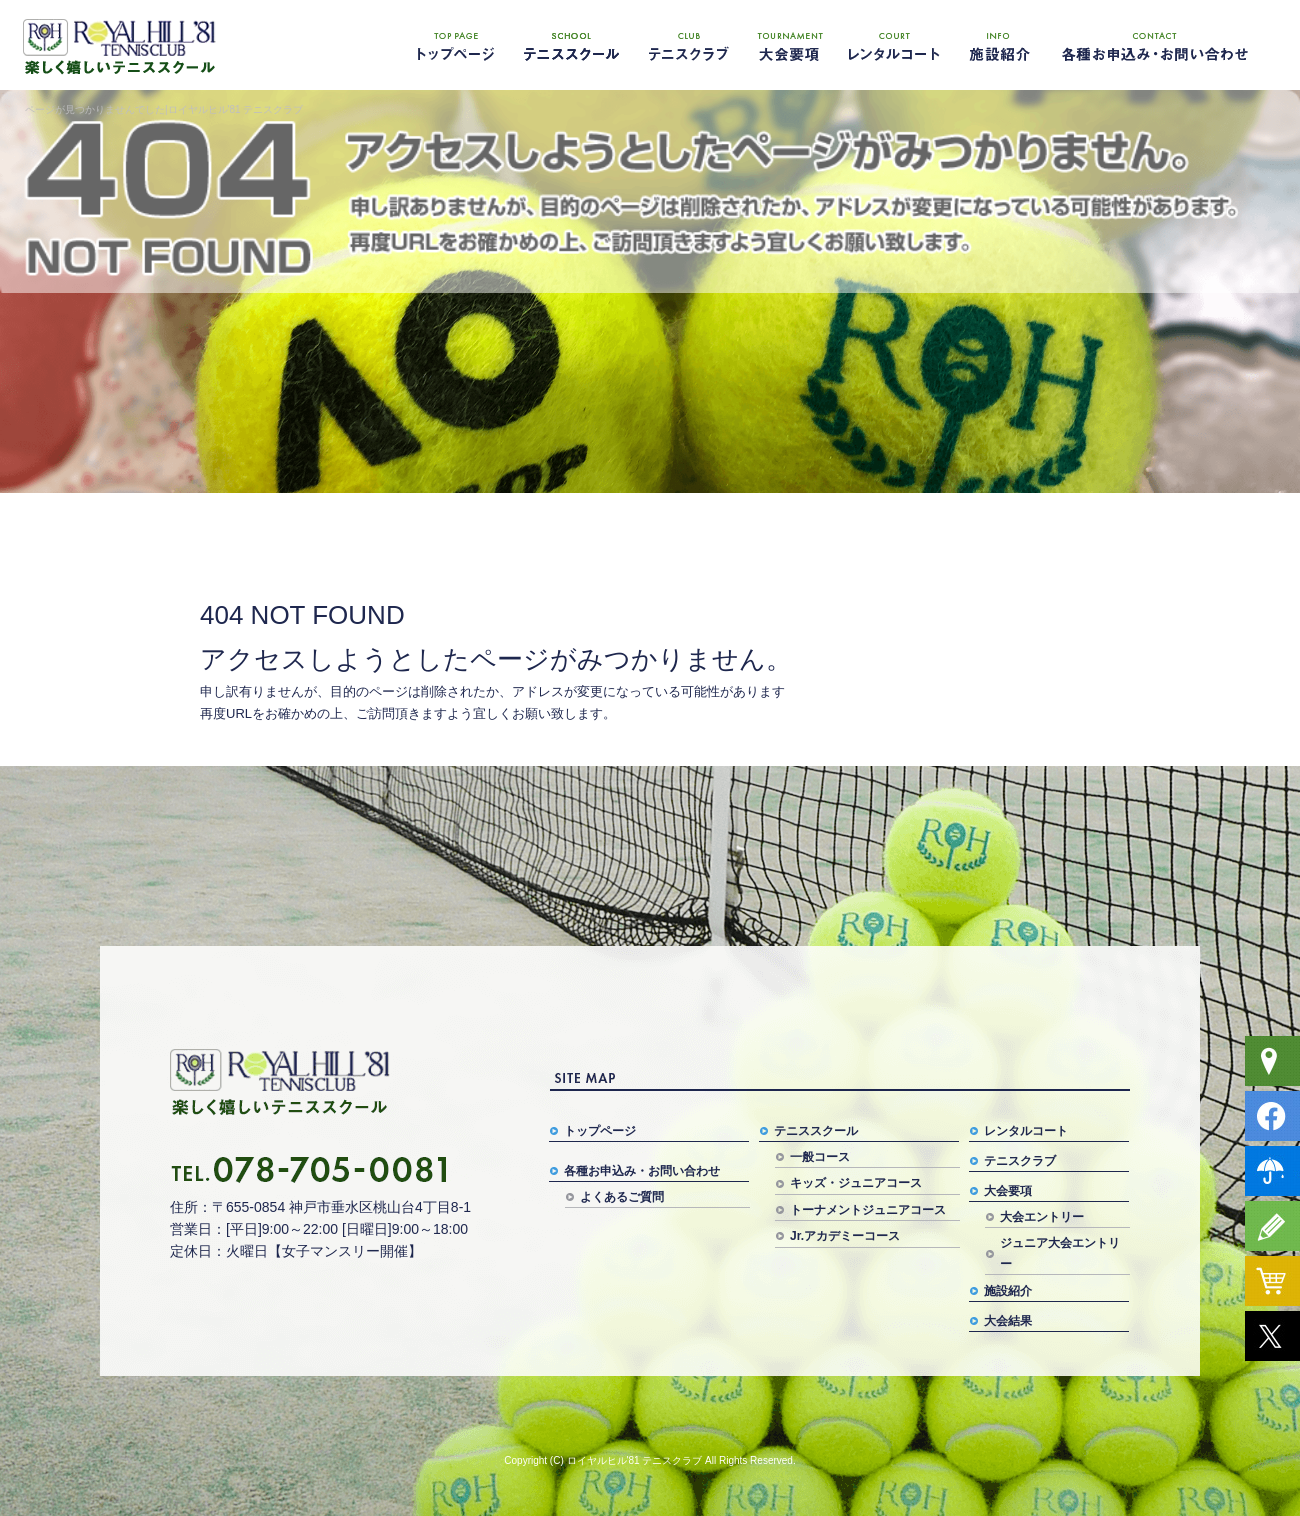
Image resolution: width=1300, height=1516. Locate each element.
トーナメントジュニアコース (868, 1210)
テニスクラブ (685, 45)
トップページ (455, 45)
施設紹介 (995, 45)
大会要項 (790, 45)
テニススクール (570, 45)
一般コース (820, 1157)
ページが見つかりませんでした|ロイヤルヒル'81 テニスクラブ (164, 109)
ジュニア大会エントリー (1060, 1253)
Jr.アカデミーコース (845, 1236)
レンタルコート (895, 45)
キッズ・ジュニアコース (856, 1183)
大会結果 (1008, 1321)
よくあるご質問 (622, 1197)
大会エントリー (1042, 1217)
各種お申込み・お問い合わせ (1155, 45)
